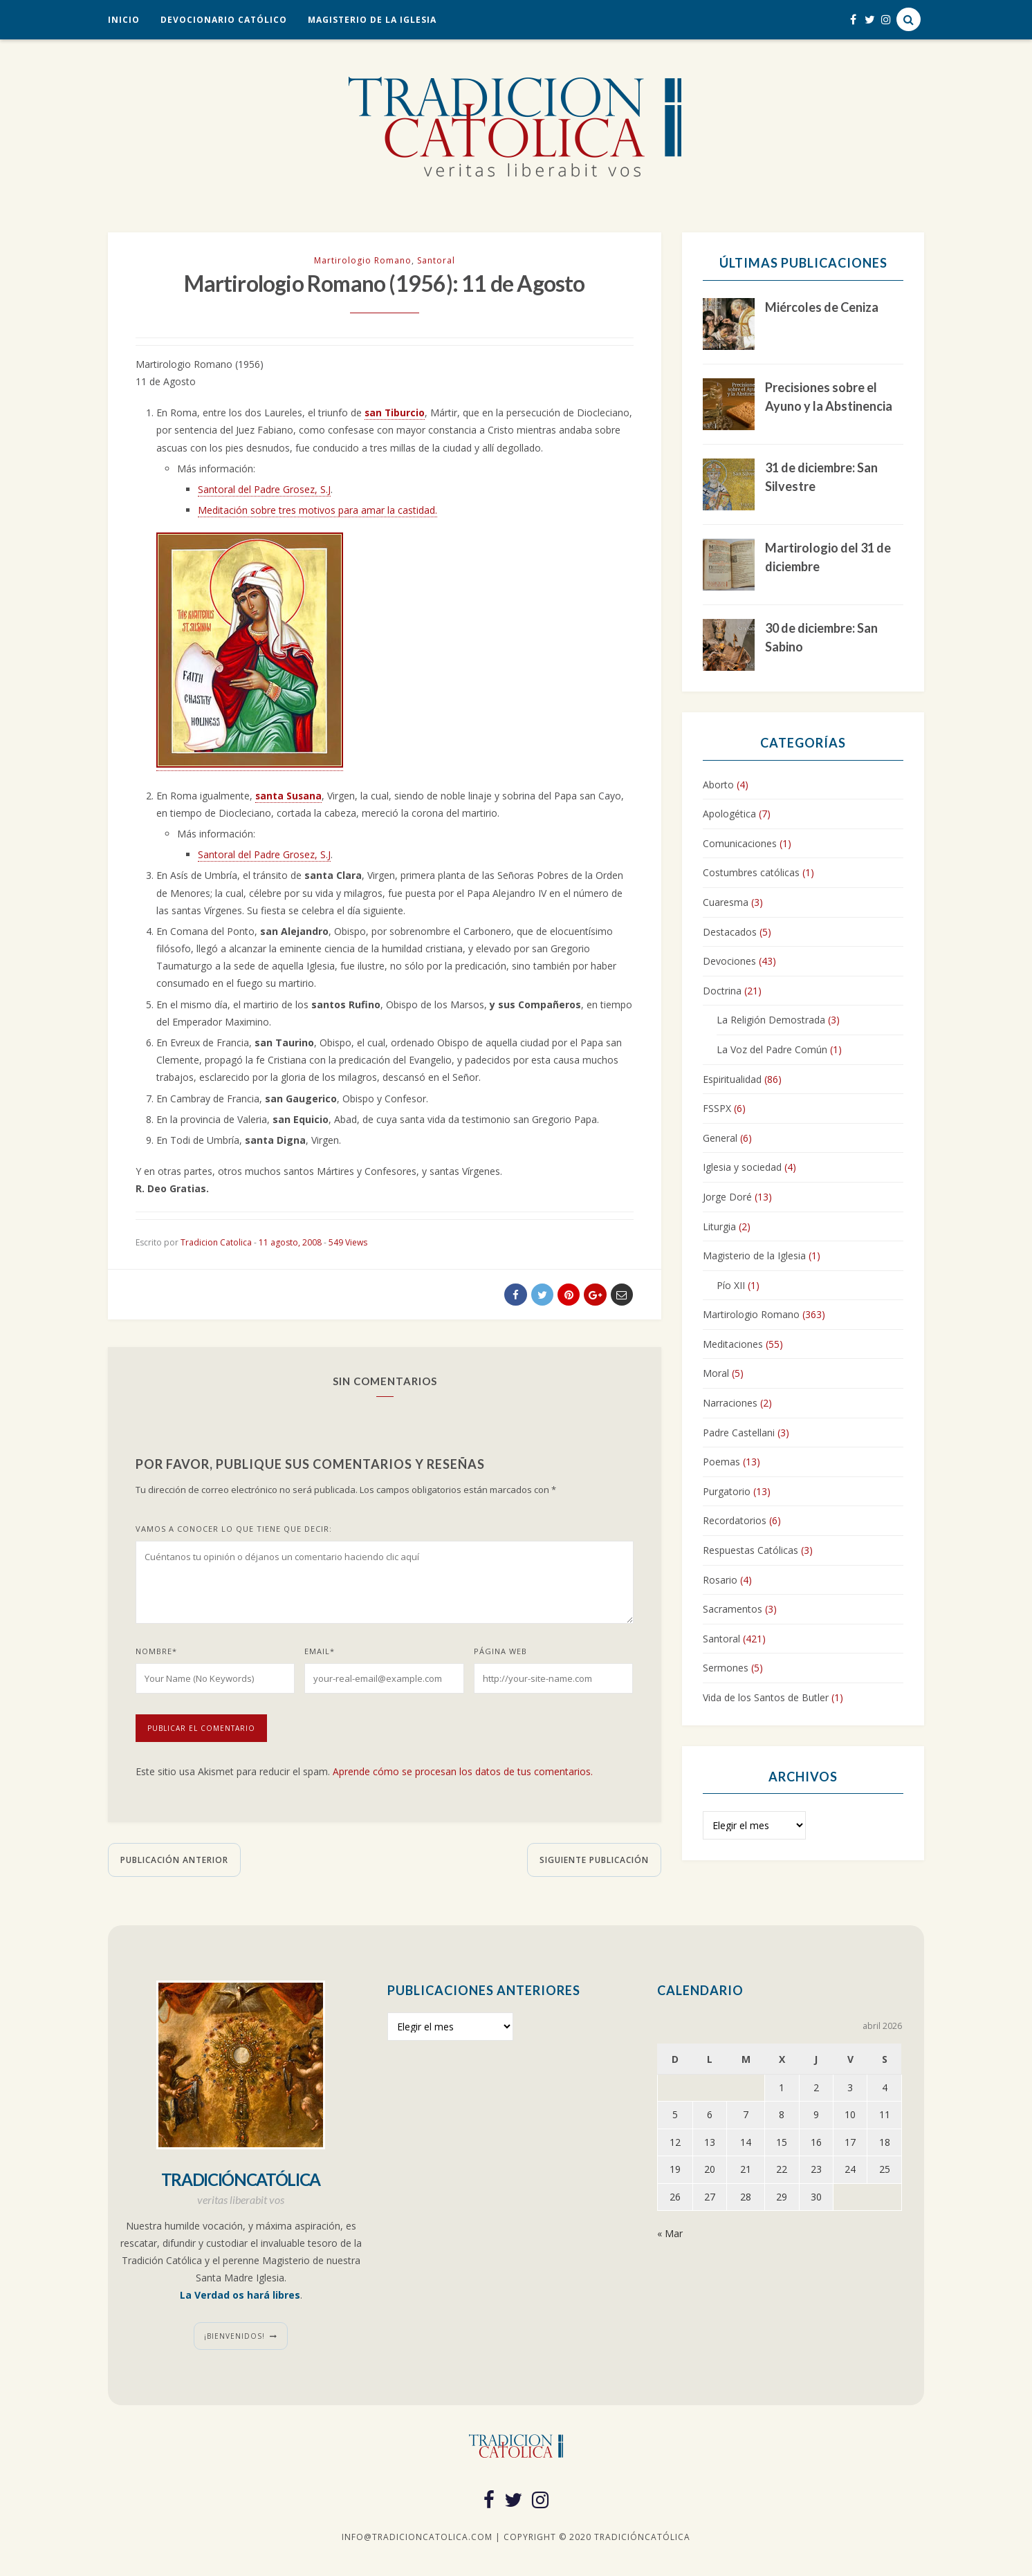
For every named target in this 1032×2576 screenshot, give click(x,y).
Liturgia (719, 1226)
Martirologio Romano (363, 260)
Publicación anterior (174, 1862)
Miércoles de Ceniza (821, 307)
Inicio (124, 20)
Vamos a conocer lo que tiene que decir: (234, 1531)
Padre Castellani (739, 1432)
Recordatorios (734, 1520)
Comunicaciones (740, 843)
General (720, 1138)
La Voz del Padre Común (772, 1049)
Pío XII (731, 1285)
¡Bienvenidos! (234, 2338)
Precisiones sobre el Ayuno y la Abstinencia (828, 397)
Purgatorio (726, 1491)
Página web (500, 1654)
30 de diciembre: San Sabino (821, 637)
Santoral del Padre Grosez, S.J (264, 491)
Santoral (436, 260)
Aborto (718, 784)
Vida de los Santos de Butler (766, 1697)
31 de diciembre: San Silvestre (821, 477)
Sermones (725, 1667)
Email (319, 1654)
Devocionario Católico (223, 20)
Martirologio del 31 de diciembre (828, 557)
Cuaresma (725, 902)
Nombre (156, 1654)
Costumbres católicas (751, 872)
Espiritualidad (732, 1079)
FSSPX (717, 1108)
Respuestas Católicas (750, 1550)
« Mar (670, 2235)
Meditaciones (733, 1344)
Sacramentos (732, 1608)
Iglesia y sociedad (742, 1167)
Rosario (720, 1579)
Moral (716, 1373)
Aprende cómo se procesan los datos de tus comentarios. (463, 1774)
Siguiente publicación (594, 1862)
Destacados (730, 931)
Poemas (721, 1461)
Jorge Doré (727, 1196)
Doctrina (722, 990)
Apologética (729, 813)
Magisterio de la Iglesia (372, 20)
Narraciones (730, 1402)
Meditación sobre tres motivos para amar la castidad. (317, 512)
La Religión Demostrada (771, 1019)
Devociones (729, 960)
